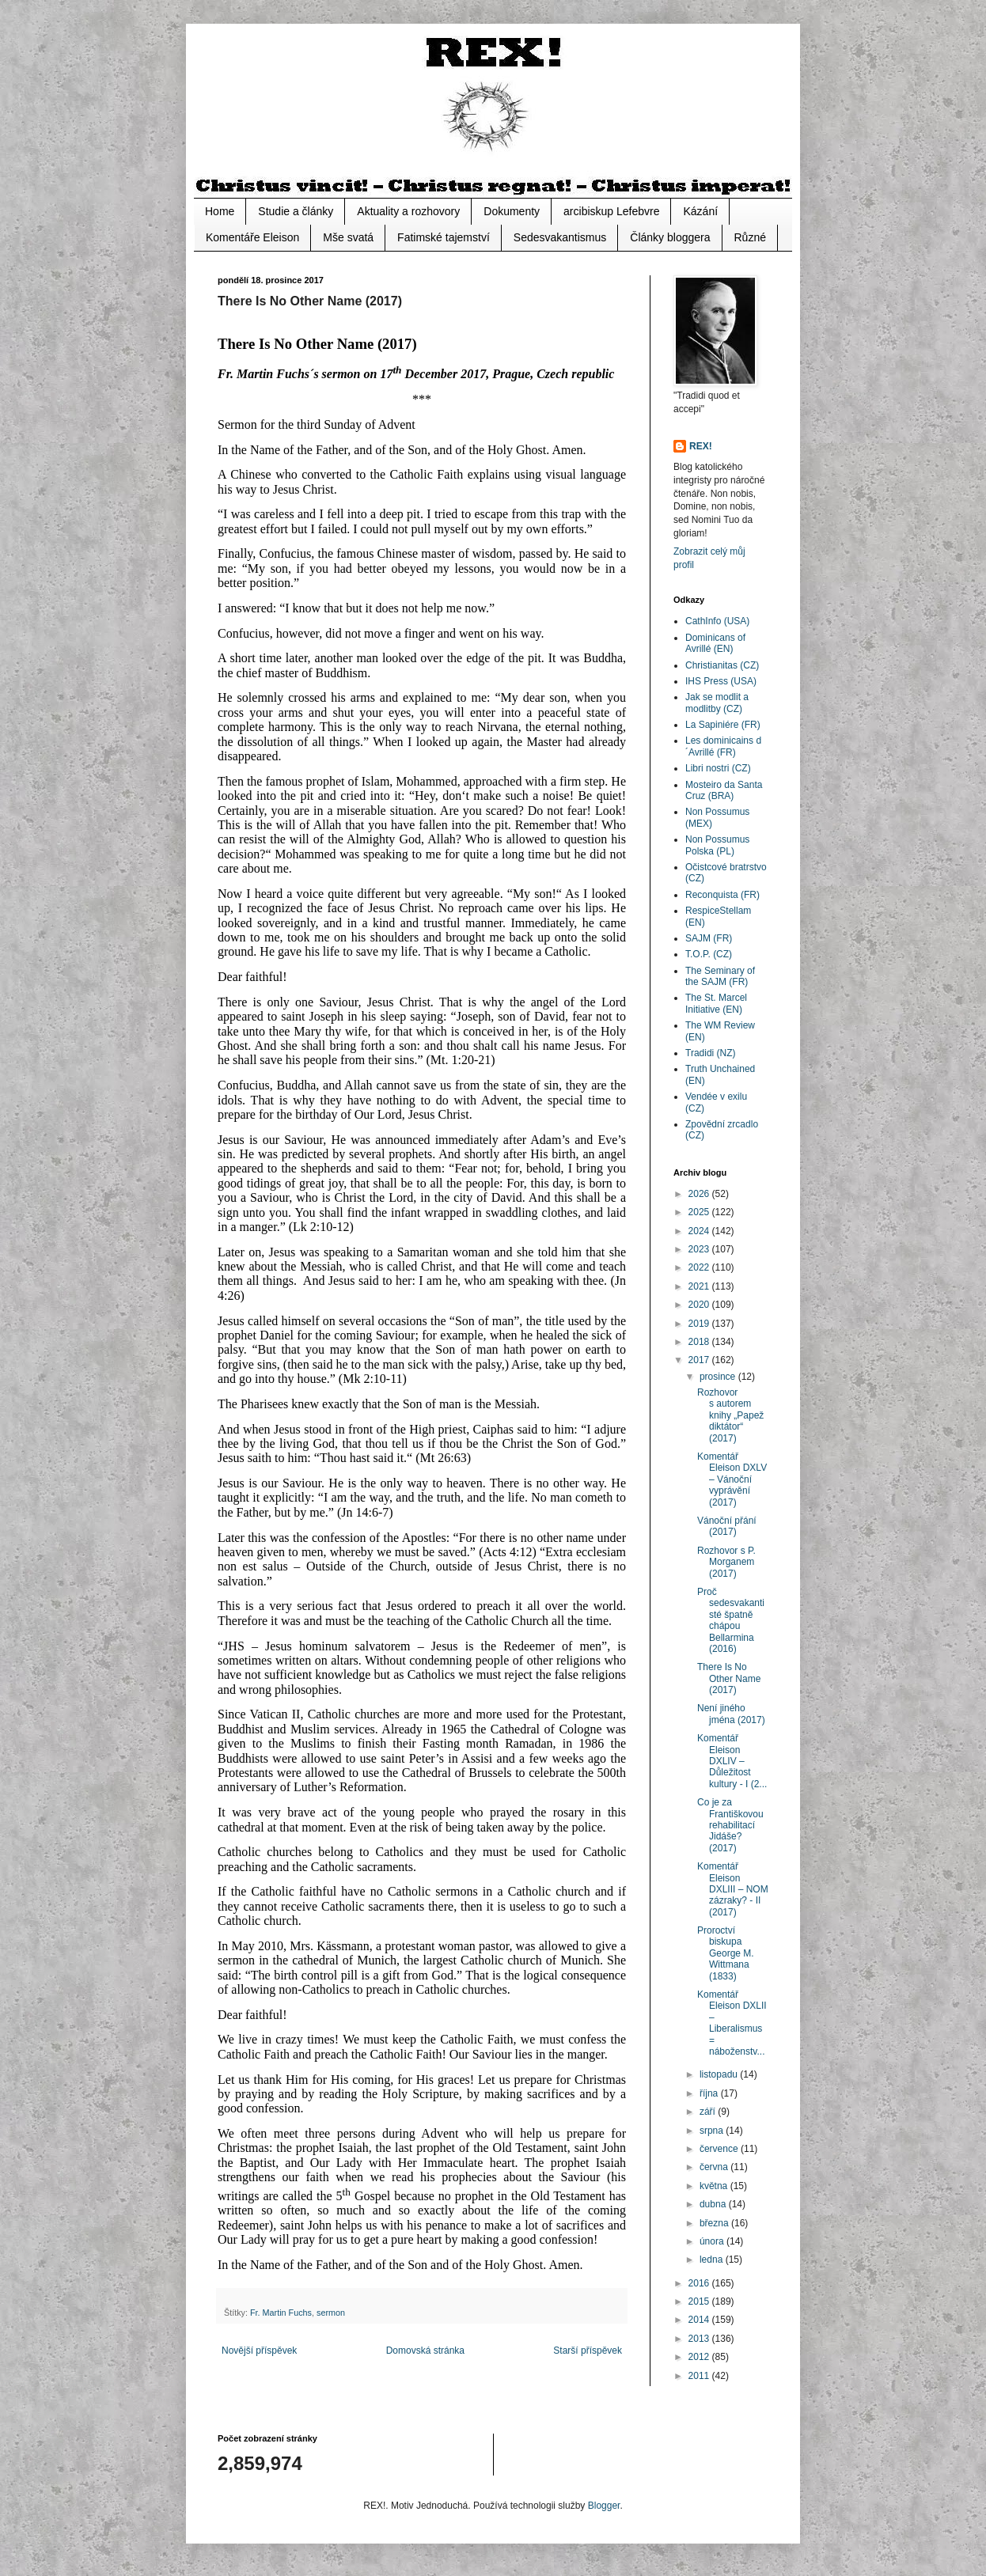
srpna (713, 2130)
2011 (700, 2375)
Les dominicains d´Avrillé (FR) (723, 746)
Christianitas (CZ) (722, 665)
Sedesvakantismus (560, 237)
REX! (700, 446)
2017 (700, 1360)
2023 (700, 1249)
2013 (700, 2338)
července (720, 2148)
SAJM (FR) (708, 938)
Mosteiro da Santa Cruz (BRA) (723, 790)
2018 (700, 1341)
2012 (700, 2356)
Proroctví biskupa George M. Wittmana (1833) (725, 1953)
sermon (331, 2312)
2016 (700, 2283)
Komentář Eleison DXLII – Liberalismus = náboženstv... (732, 2023)
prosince (719, 1376)
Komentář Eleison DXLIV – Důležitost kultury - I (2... (732, 1761)
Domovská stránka (425, 2350)
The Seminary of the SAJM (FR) (720, 976)
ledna (713, 2259)
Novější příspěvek (259, 2350)
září (709, 2111)
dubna (714, 2204)
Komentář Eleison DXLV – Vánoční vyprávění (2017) (732, 1479)
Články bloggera (670, 237)
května (715, 2185)
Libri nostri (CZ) (718, 768)
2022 (700, 1267)
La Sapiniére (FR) (722, 724)
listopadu (720, 2074)
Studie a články (295, 211)
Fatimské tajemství (443, 237)
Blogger (604, 2505)
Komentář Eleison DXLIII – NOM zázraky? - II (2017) (732, 1889)
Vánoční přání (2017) (727, 1526)
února (713, 2241)
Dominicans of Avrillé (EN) (715, 643)
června (715, 2167)
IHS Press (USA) (721, 681)
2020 (700, 1304)
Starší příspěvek (587, 2350)
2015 (700, 2301)
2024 (700, 1231)
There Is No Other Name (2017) (728, 1678)
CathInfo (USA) (717, 621)
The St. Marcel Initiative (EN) (716, 1003)
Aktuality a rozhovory (408, 211)
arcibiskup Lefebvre (611, 211)
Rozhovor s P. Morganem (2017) (726, 1562)
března (715, 2223)
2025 (700, 1212)
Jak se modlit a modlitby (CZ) (717, 702)
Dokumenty (512, 211)
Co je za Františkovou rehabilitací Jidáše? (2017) (730, 1825)
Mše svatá (348, 237)
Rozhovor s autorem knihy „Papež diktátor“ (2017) (730, 1415)
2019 (700, 1323)
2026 (700, 1193)
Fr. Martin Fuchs (281, 2312)
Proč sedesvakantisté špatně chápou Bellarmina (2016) (730, 1620)
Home (219, 211)
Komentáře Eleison (252, 237)
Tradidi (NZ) (710, 1053)
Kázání (700, 211)
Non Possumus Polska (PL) (717, 845)
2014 (700, 2319)
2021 (700, 1286)
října (710, 2093)
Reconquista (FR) (722, 894)
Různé (750, 237)
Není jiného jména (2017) (731, 1714)
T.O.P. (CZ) (708, 954)
